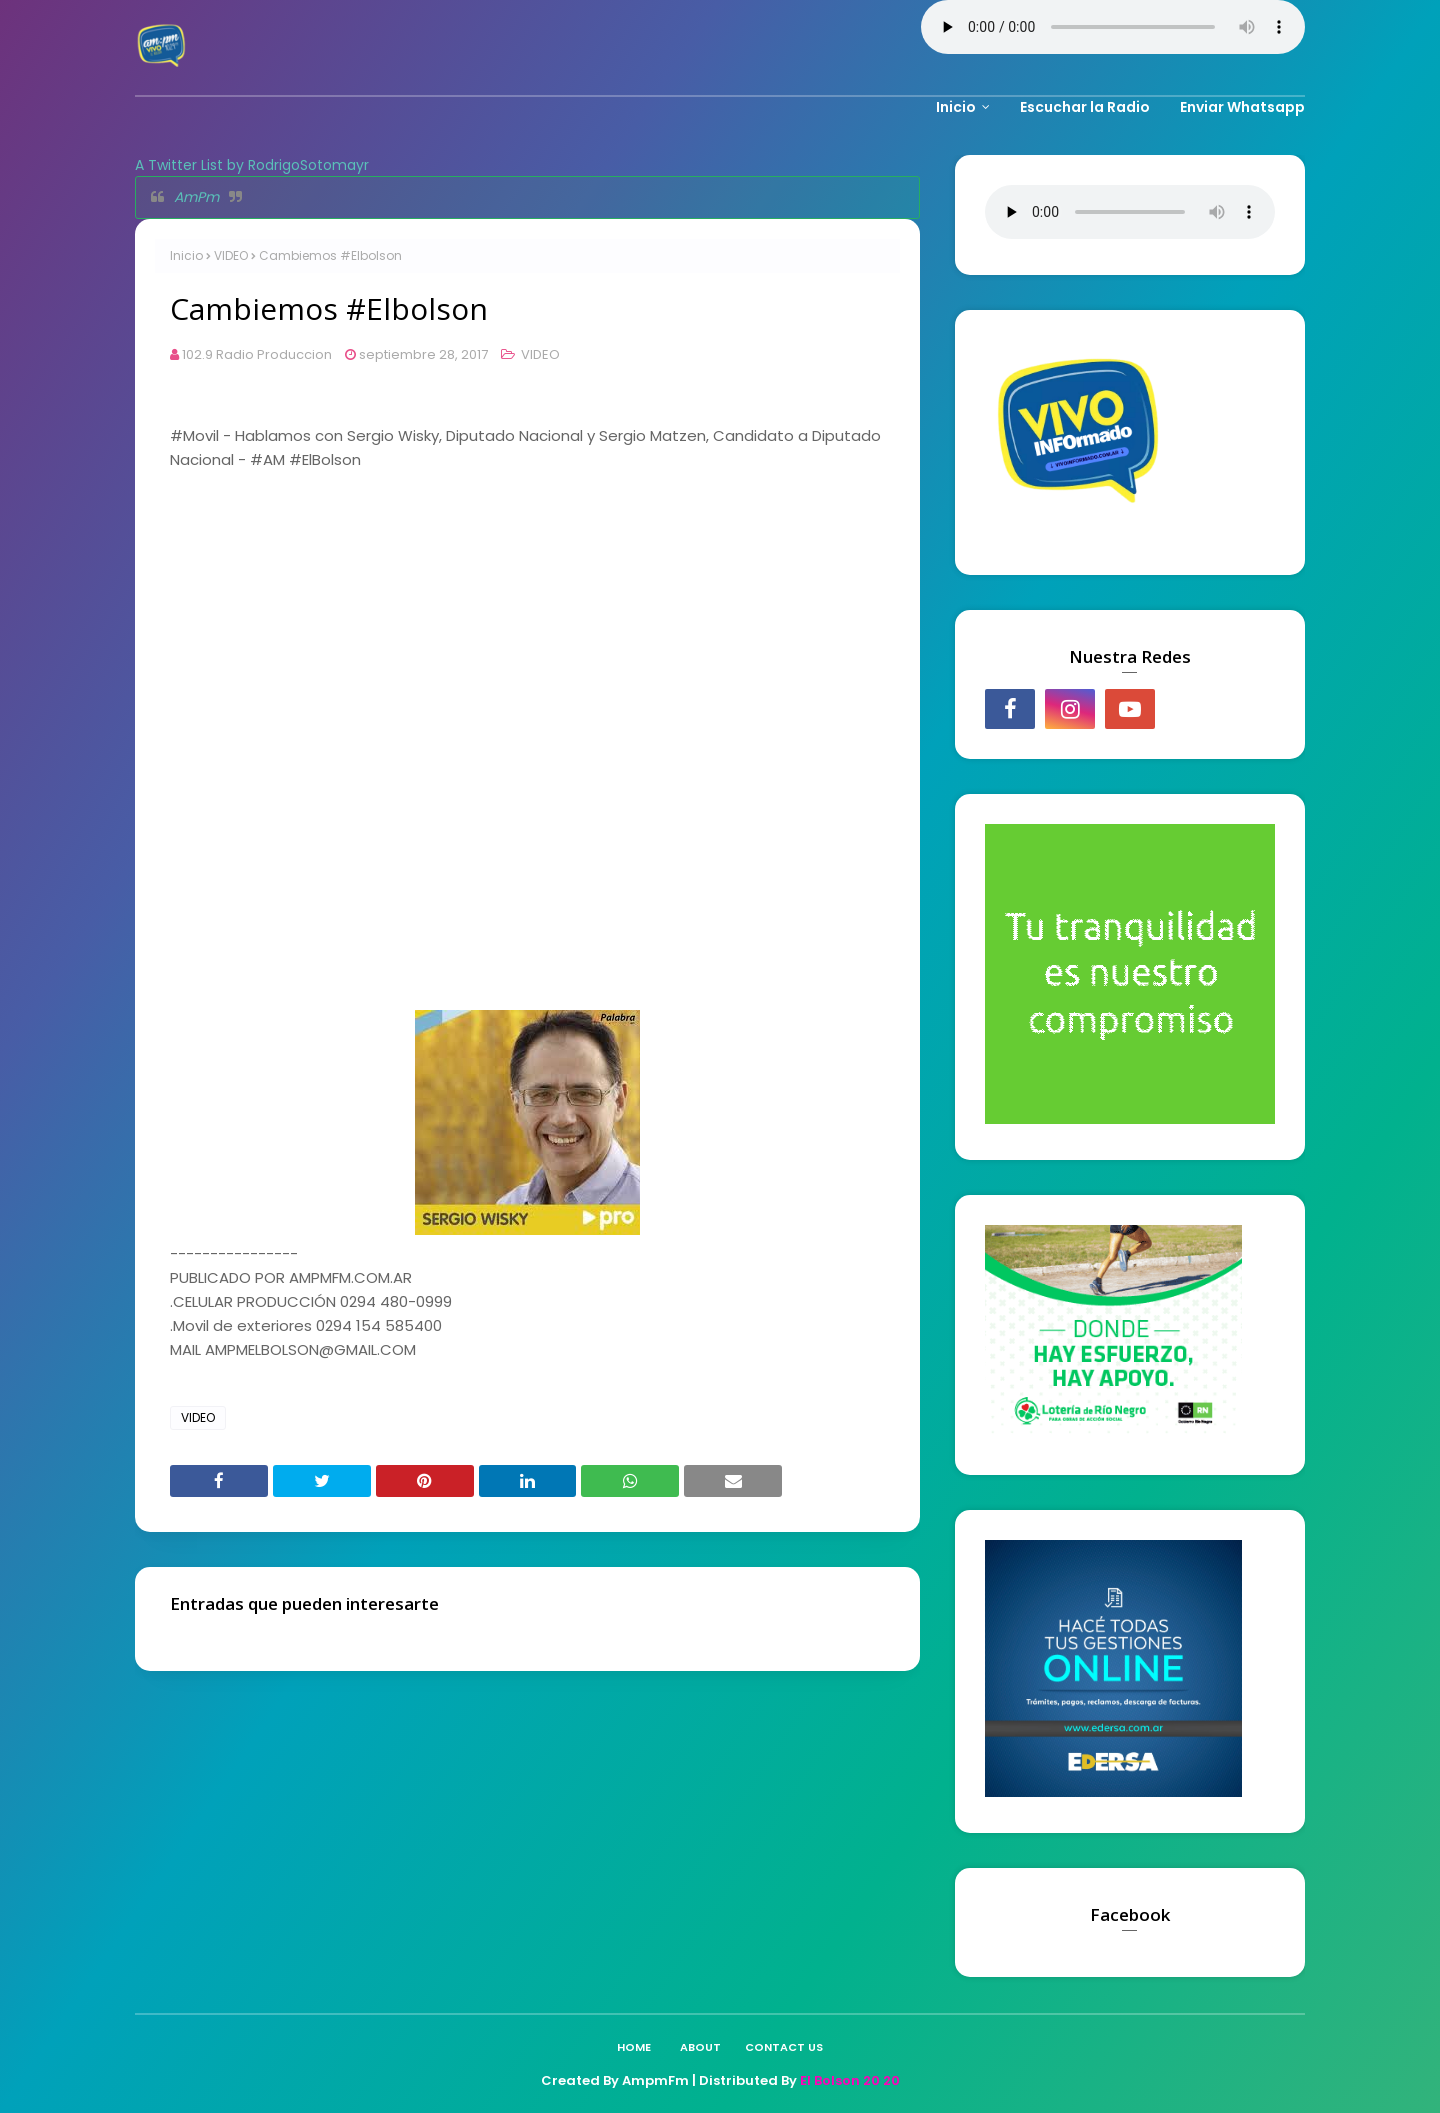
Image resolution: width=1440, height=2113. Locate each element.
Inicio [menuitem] (956, 107)
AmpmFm (655, 2080)
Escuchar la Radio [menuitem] (1085, 107)
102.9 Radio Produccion (257, 354)
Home (634, 2047)
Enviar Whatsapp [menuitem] (1242, 107)
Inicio (186, 255)
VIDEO (231, 255)
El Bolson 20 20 (850, 2080)
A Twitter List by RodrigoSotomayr (252, 165)
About (700, 2047)
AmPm (196, 197)
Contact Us (784, 2047)
